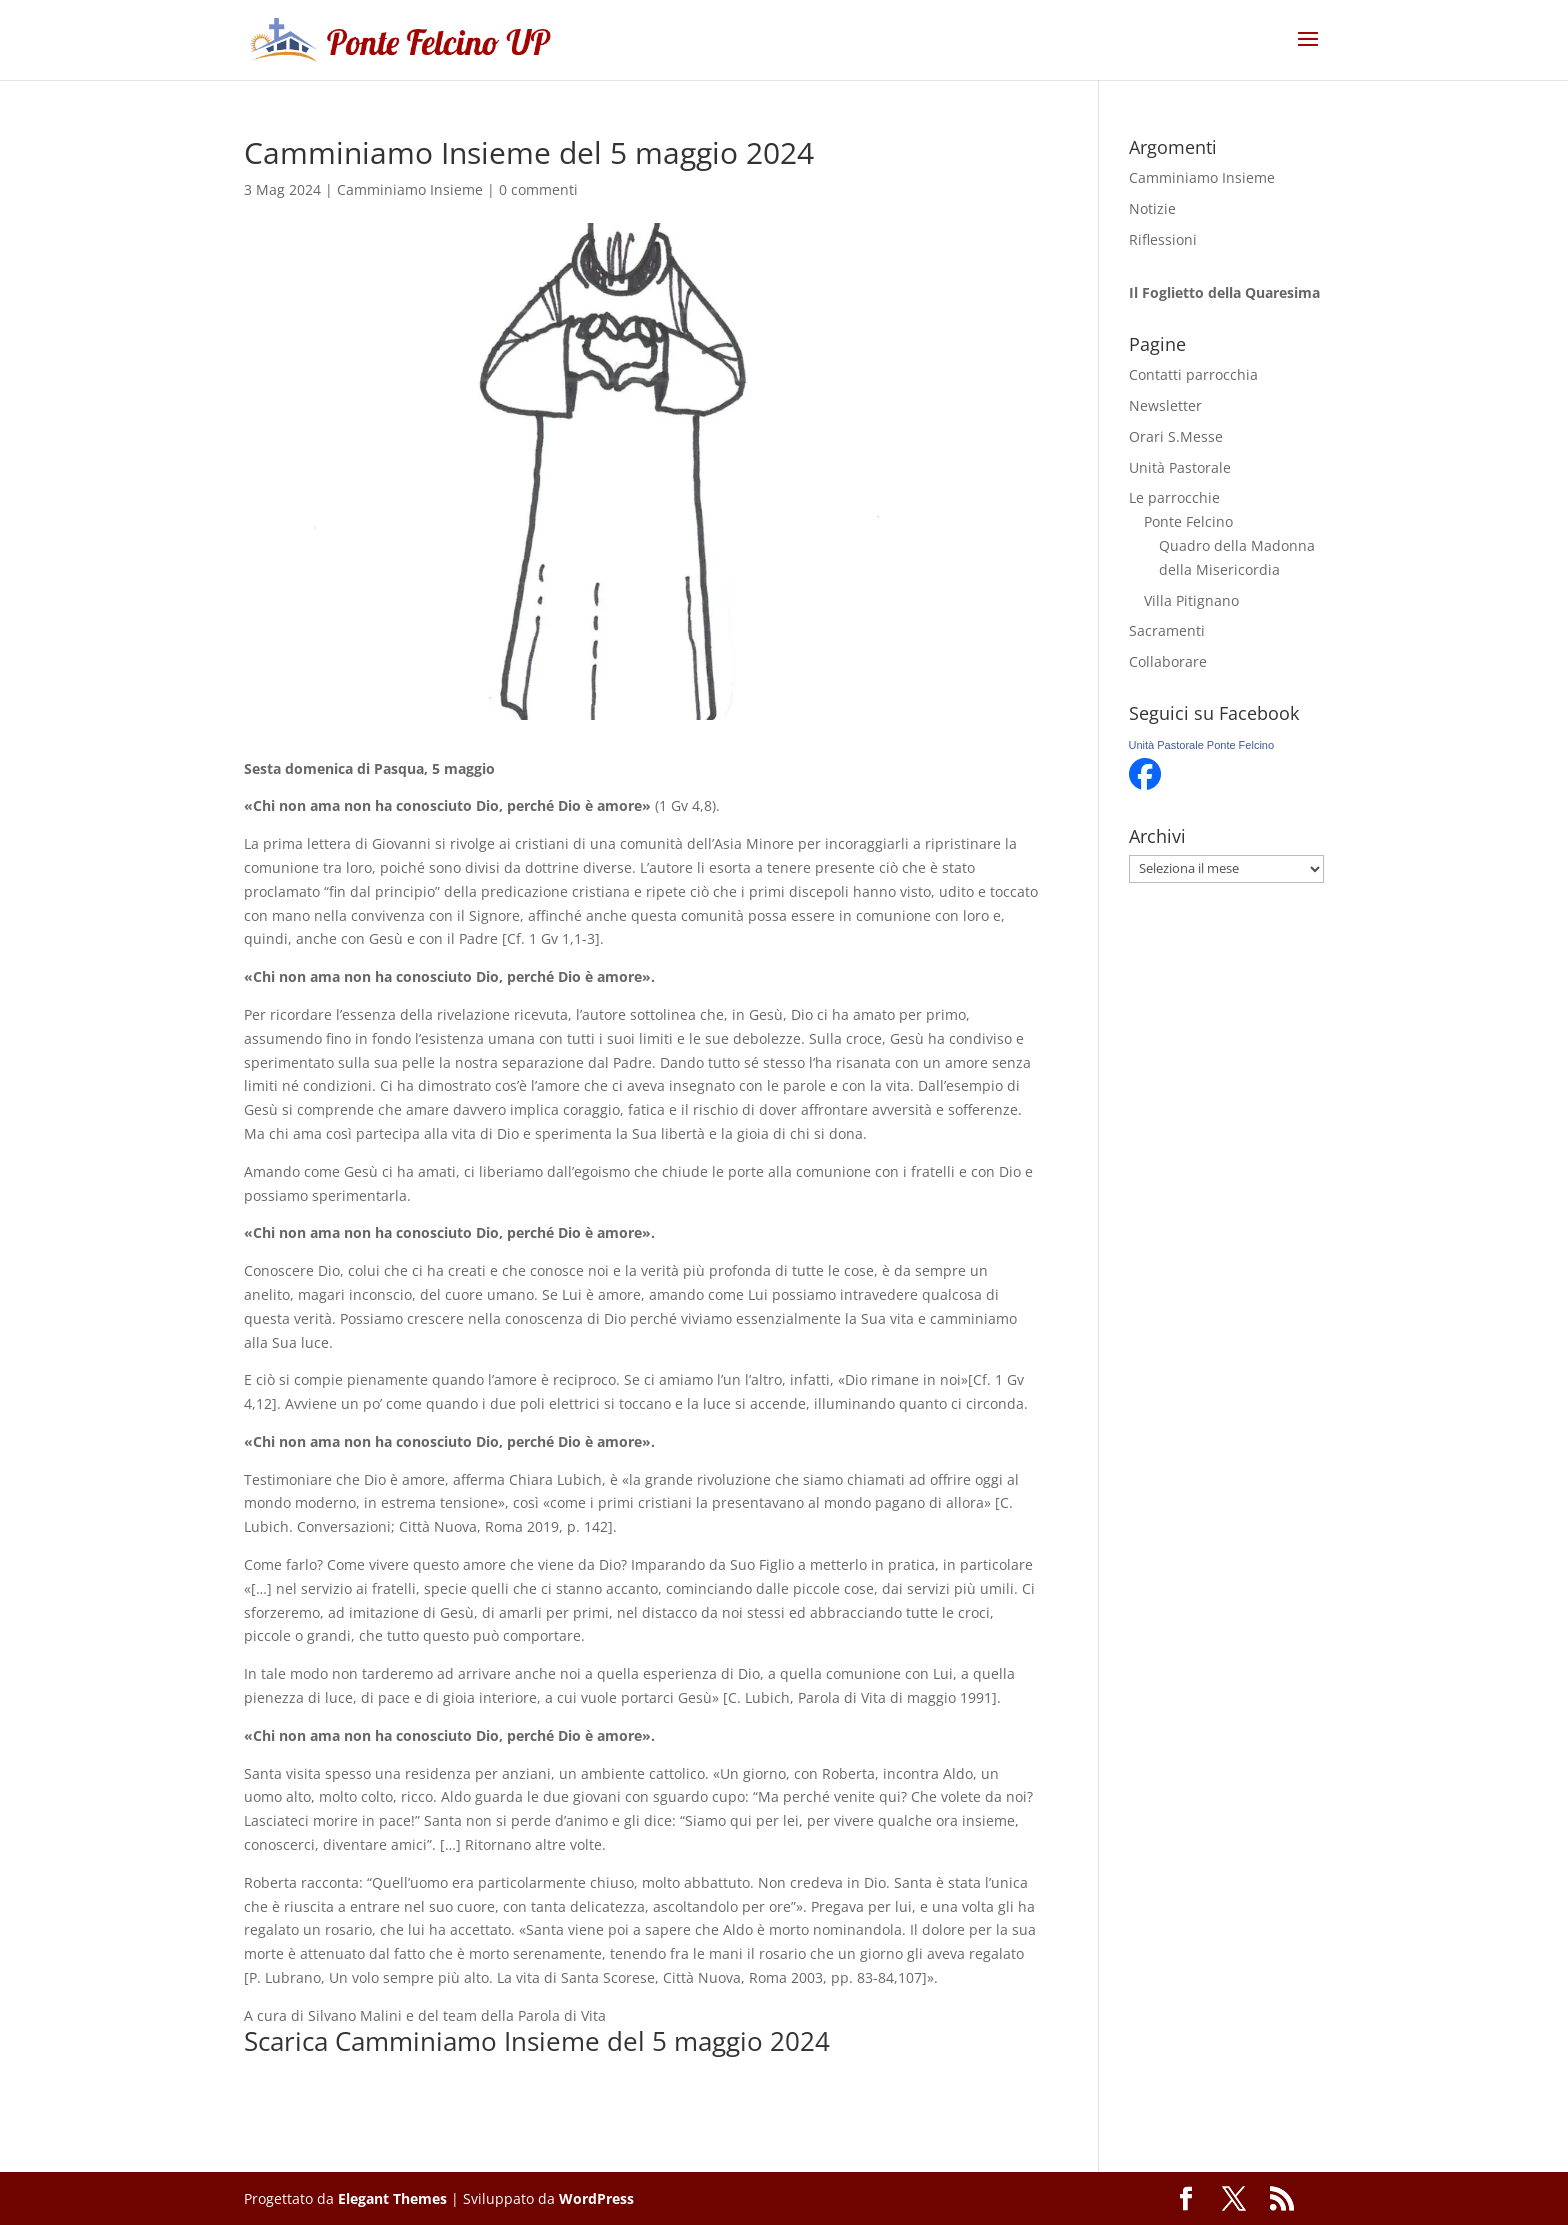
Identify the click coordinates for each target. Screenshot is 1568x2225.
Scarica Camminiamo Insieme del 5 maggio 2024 (537, 2041)
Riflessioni (1163, 239)
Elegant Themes (392, 2198)
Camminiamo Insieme (410, 189)
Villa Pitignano (1191, 600)
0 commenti (538, 189)
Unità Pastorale (1180, 467)
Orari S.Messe (1176, 436)
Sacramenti (1167, 630)
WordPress (596, 2198)
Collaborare (1168, 661)
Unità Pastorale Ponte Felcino (1202, 745)
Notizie (1152, 208)
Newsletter (1165, 405)
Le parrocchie (1174, 497)
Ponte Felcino (1188, 521)
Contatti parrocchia (1193, 374)
